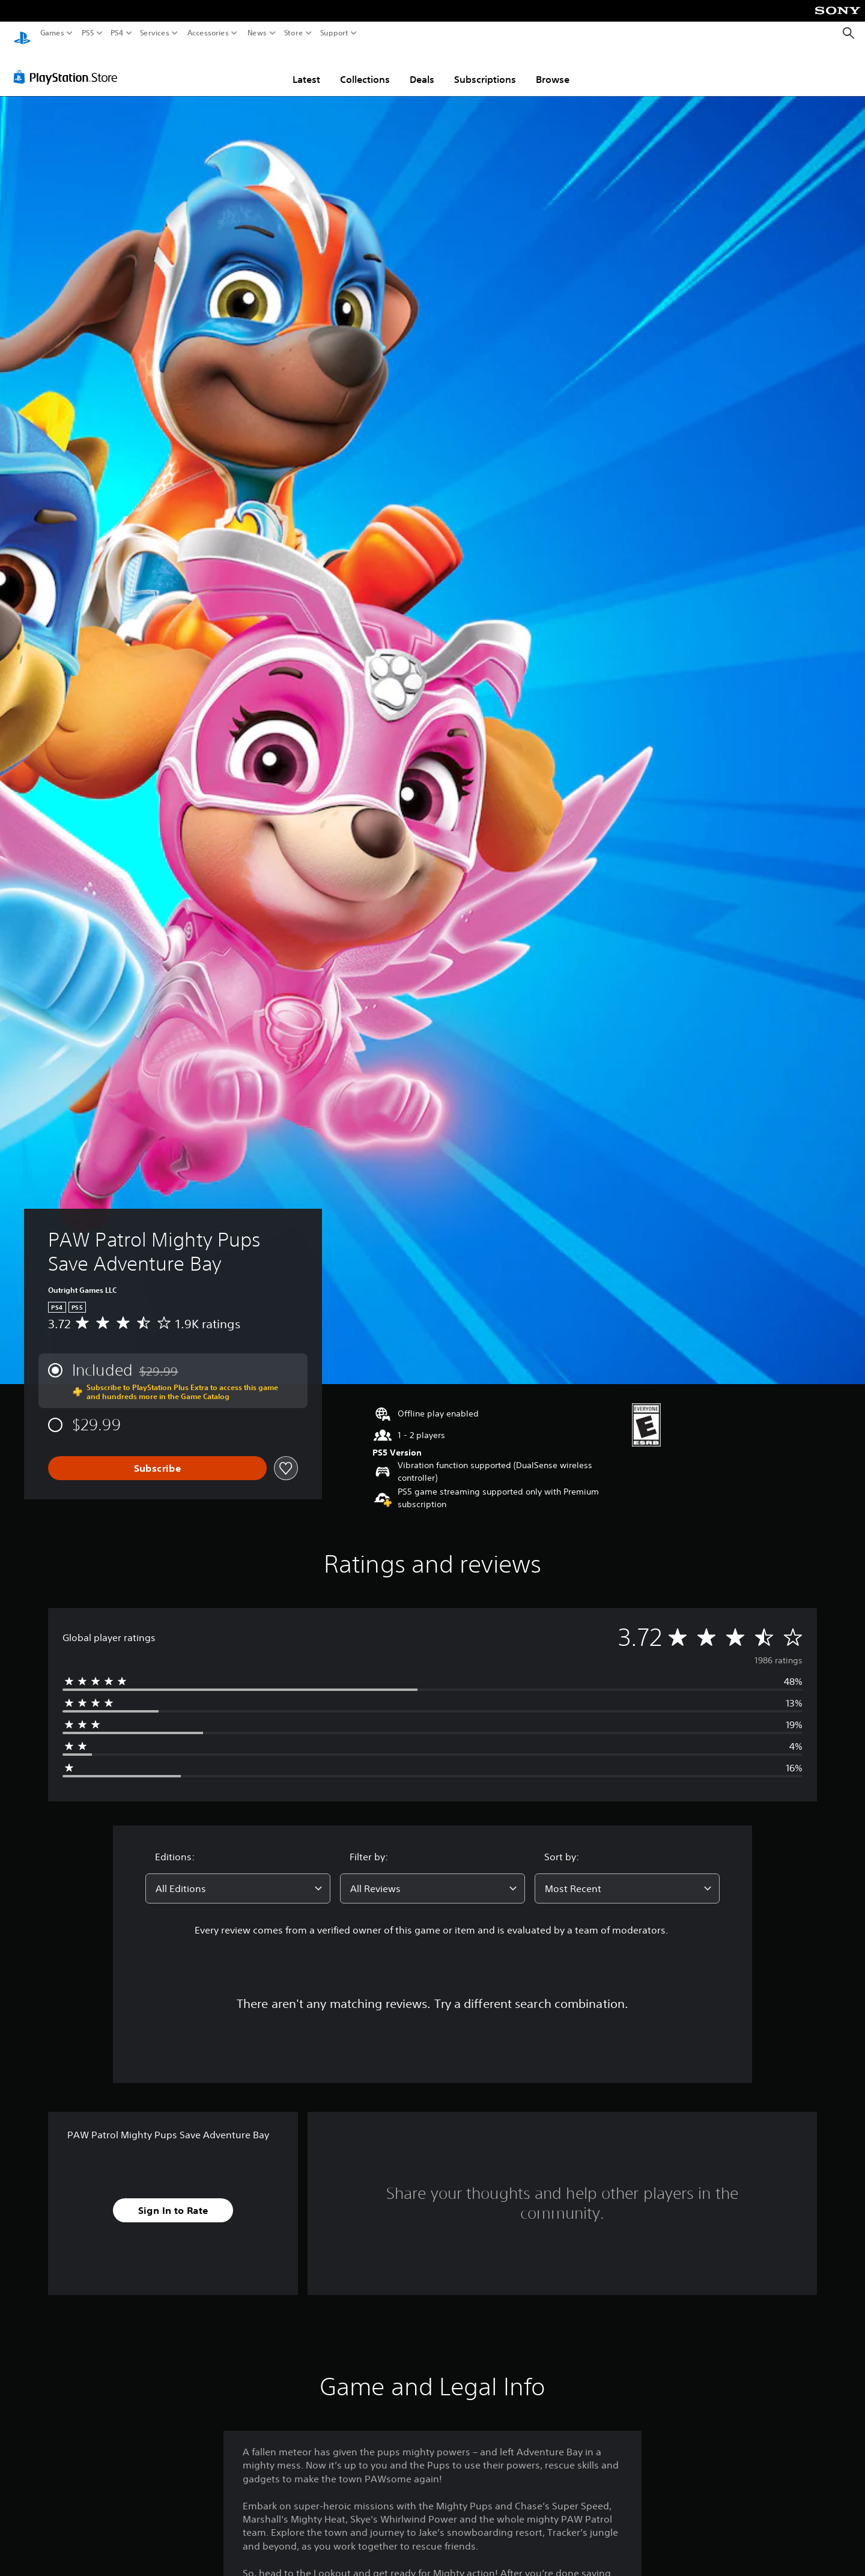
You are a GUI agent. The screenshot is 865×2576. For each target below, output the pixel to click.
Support (334, 33)
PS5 (88, 33)
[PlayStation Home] (22, 33)
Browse (552, 68)
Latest (306, 68)
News (257, 33)
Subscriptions (485, 68)
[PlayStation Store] (69, 65)
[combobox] (237, 1877)
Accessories (207, 33)
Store (293, 33)
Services (154, 33)
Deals (422, 68)
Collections (365, 68)
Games (52, 33)
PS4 (117, 33)
